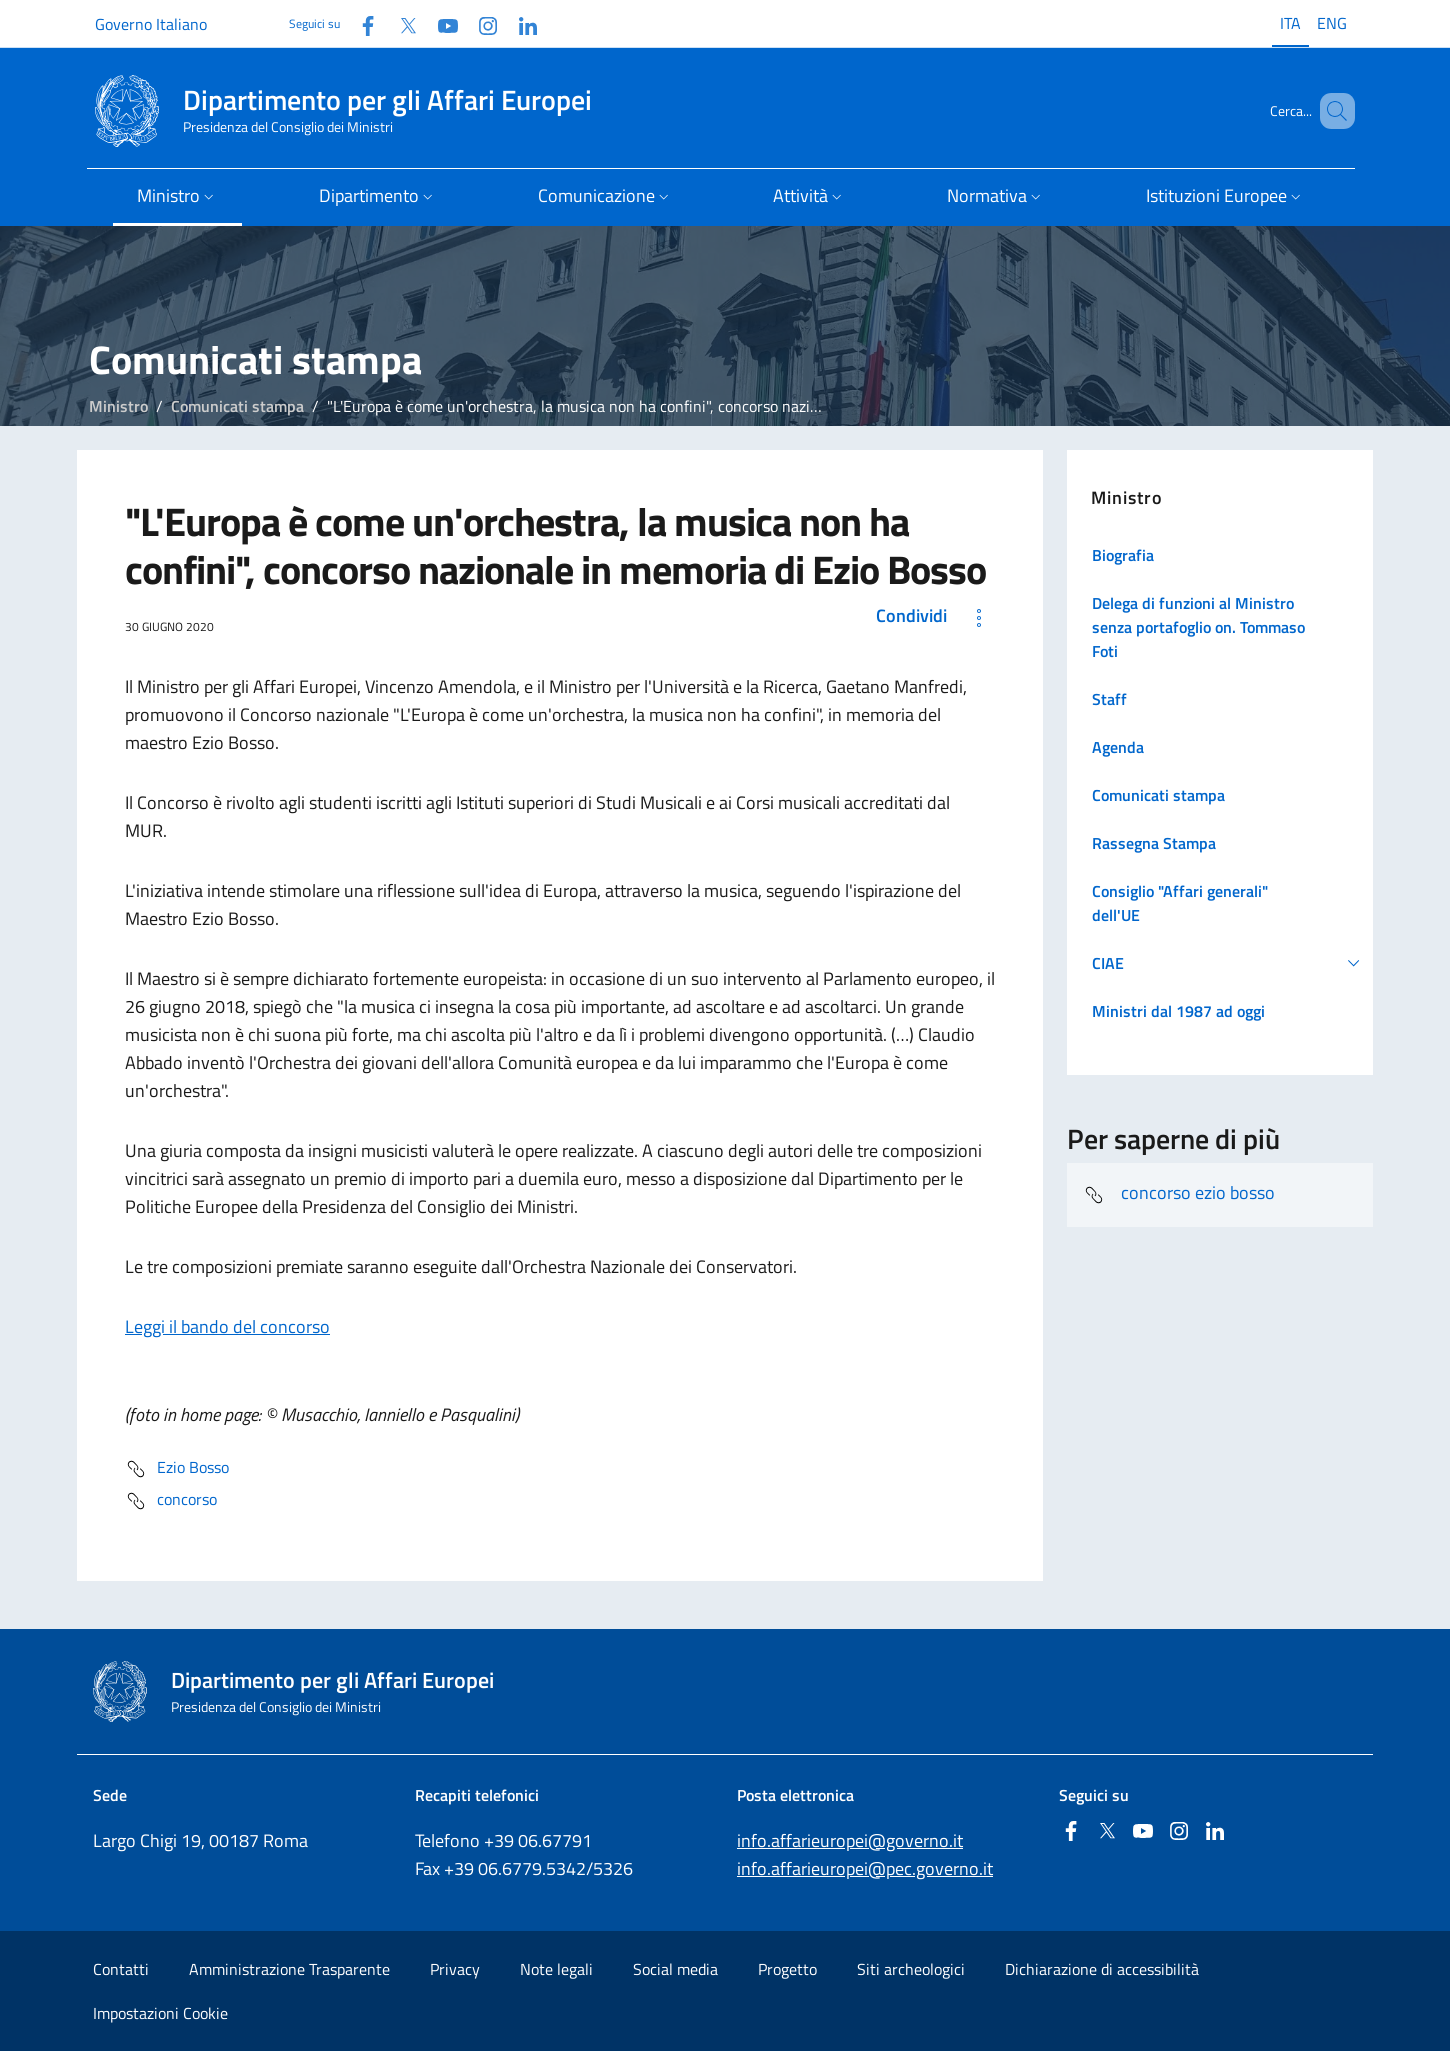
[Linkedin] (520, 23)
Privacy (455, 1969)
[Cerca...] (1331, 111)
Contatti (121, 1969)
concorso (171, 1501)
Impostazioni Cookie (160, 2013)
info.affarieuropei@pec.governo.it (865, 1868)
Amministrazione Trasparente (289, 1969)
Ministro (118, 406)
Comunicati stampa (237, 406)
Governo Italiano (151, 24)
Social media (675, 1969)
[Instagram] (480, 23)
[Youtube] (440, 23)
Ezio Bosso (177, 1469)
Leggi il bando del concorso (227, 1326)
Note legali (556, 1969)
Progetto (787, 1969)
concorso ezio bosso (1179, 1195)
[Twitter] (400, 23)
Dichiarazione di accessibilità (1102, 1969)
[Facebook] (360, 23)
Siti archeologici (911, 1969)
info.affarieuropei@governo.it (850, 1840)
